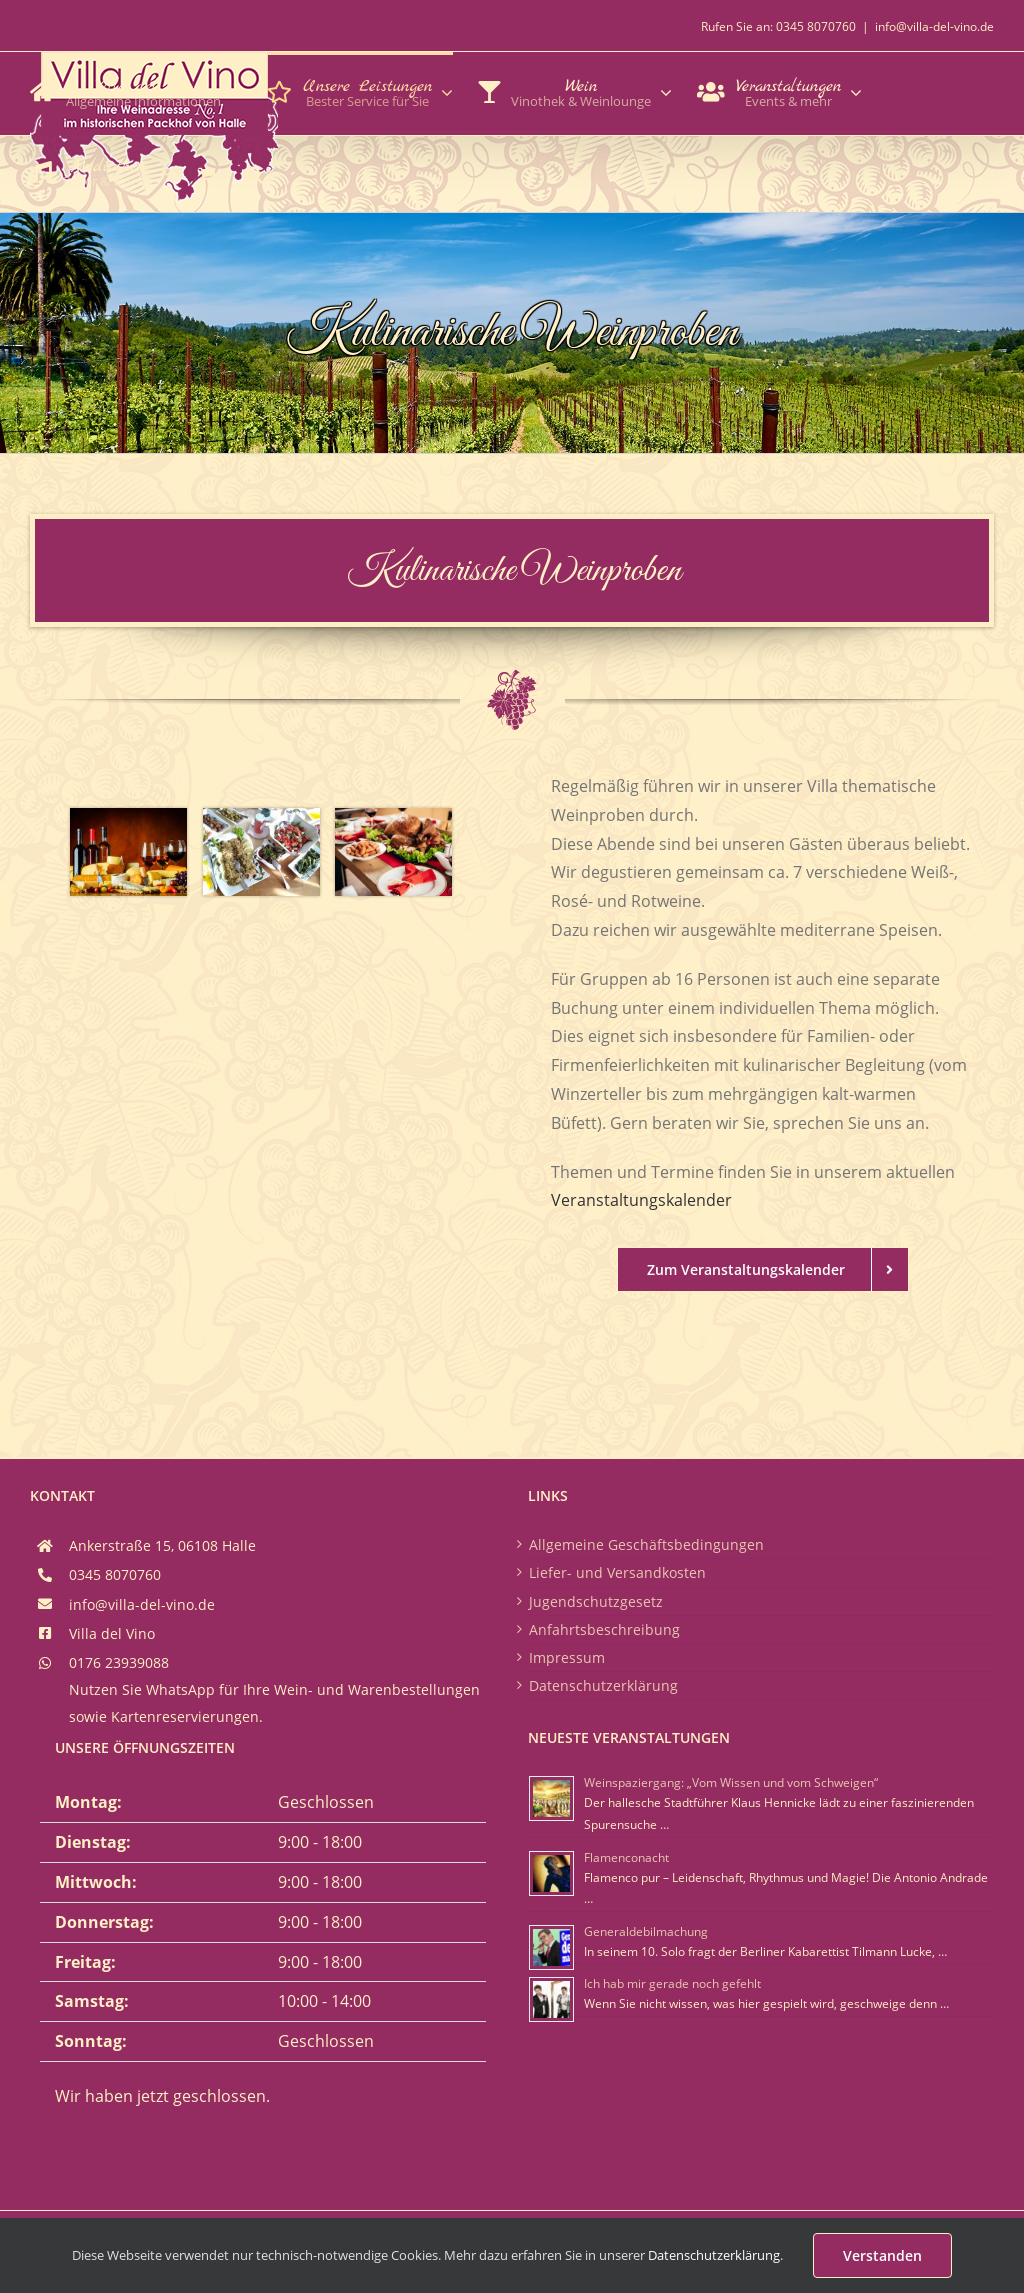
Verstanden (882, 2255)
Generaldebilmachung (646, 1931)
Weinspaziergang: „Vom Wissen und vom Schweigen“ (731, 1782)
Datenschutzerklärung (603, 1685)
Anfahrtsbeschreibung (604, 1629)
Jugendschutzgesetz (596, 1601)
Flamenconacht (626, 1857)
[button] (254, 172)
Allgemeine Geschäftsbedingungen (646, 1544)
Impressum (567, 1657)
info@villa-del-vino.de (934, 26)
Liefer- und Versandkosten (617, 1572)
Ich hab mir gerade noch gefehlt (672, 1983)
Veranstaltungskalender (641, 1200)
